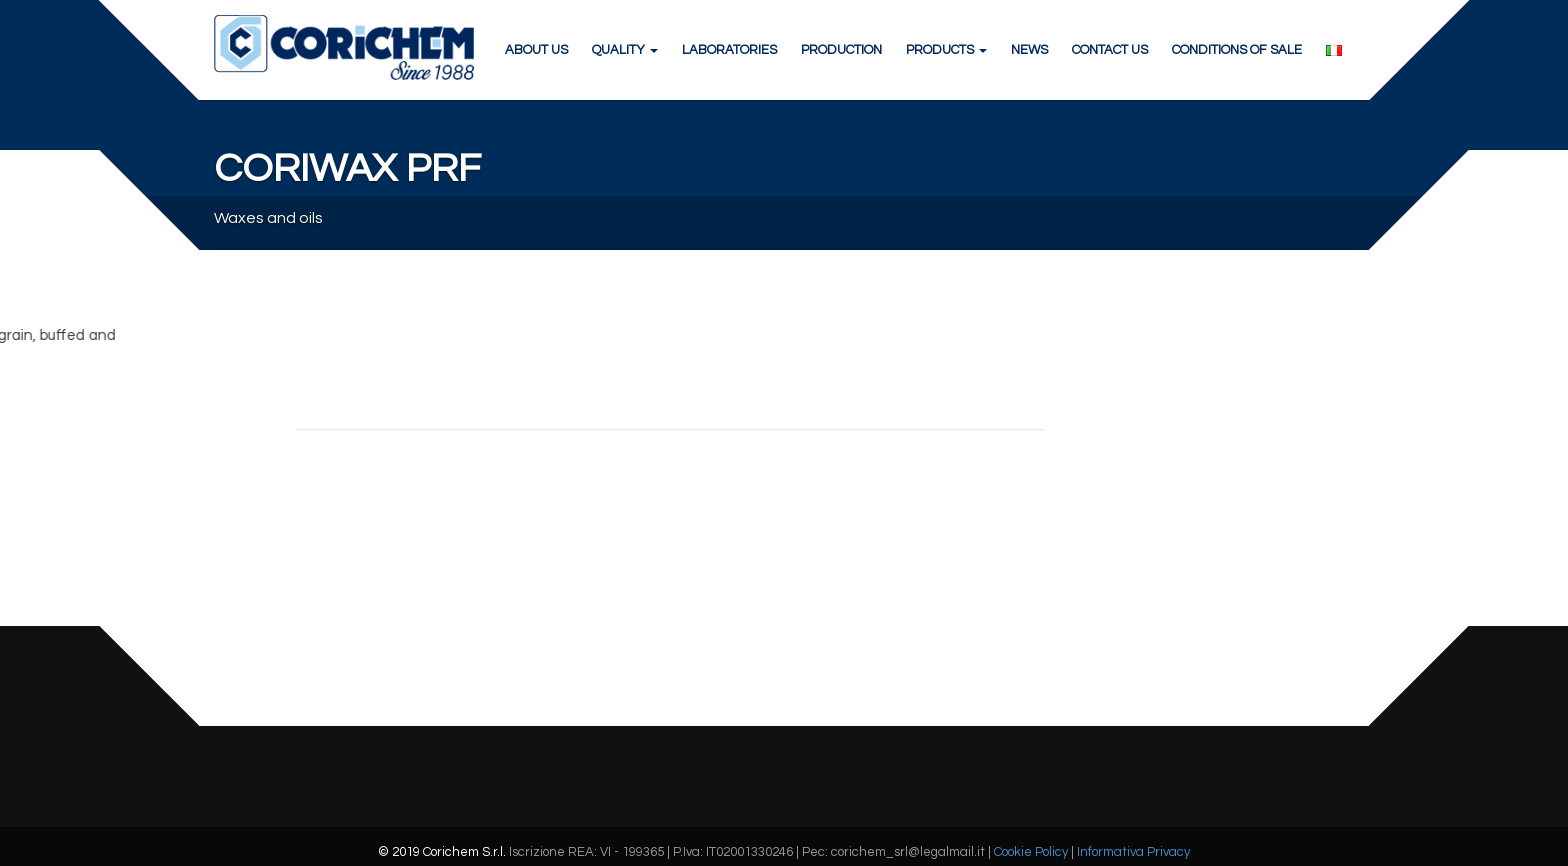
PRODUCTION (841, 50)
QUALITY (625, 50)
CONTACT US (1110, 50)
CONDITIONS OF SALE (1237, 50)
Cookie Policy (1031, 852)
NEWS (1029, 50)
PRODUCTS (946, 50)
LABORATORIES (729, 50)
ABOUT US (536, 50)
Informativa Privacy (1133, 852)
